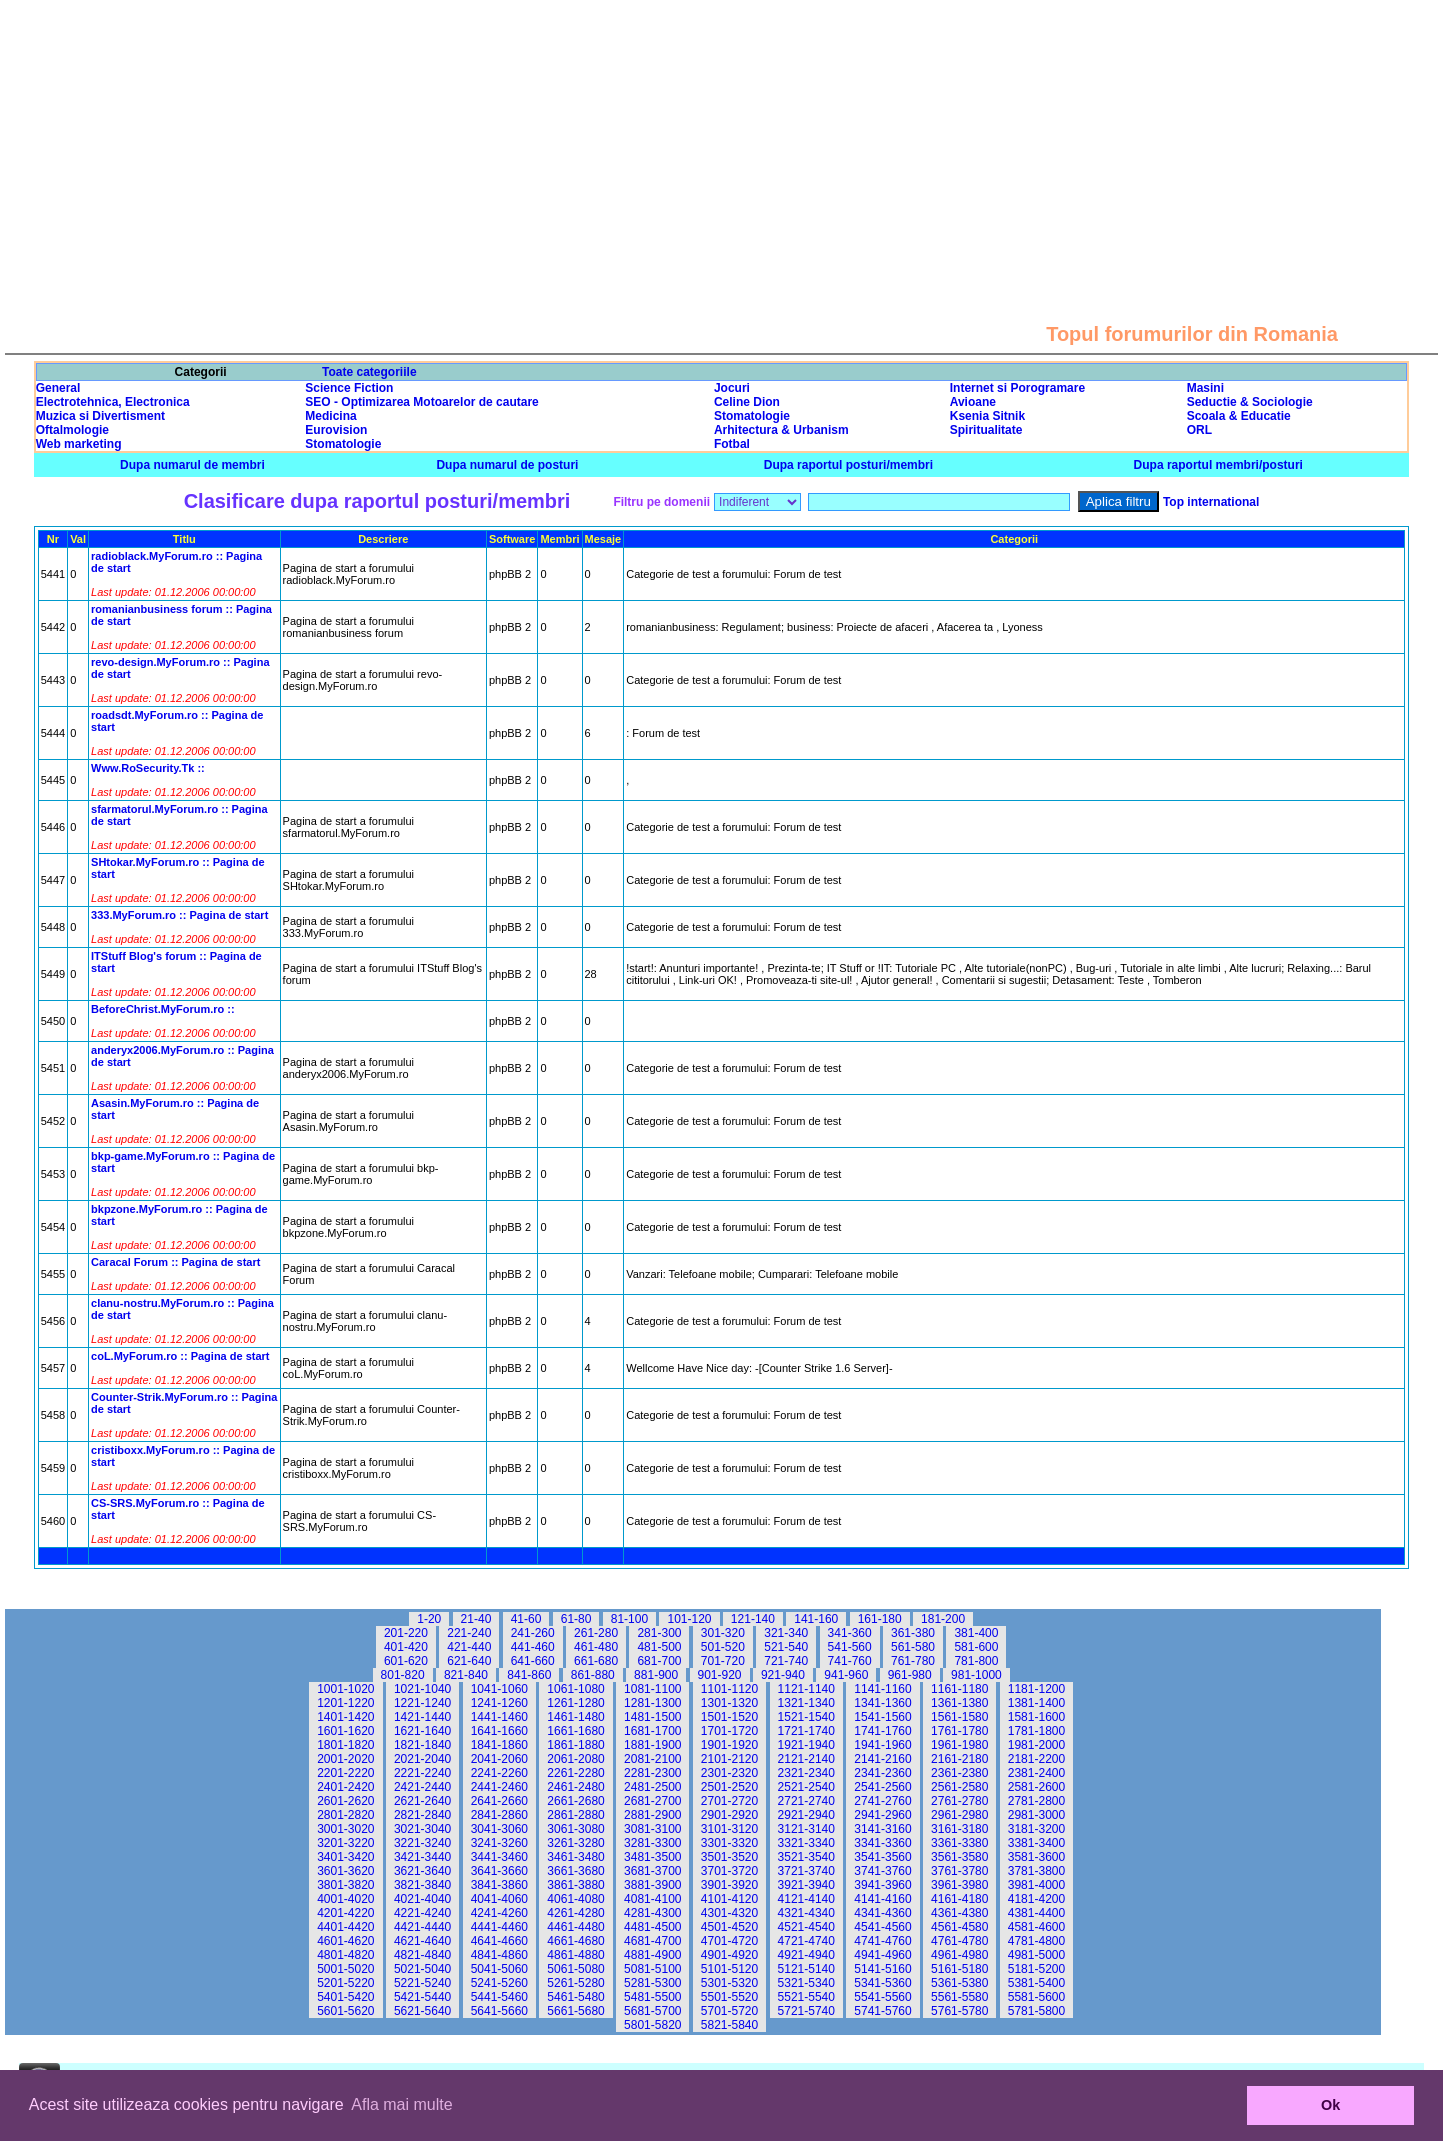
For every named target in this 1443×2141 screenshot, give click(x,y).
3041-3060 (499, 1829)
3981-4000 (1036, 1885)
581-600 (976, 1647)
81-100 (629, 1619)
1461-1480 (575, 1717)
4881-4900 (652, 1955)
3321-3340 (806, 1843)
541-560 (850, 1647)
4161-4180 (959, 1899)
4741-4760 (882, 1941)
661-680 (596, 1661)
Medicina (330, 416)
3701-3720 (729, 1871)
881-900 (656, 1675)
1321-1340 (806, 1703)
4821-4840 (422, 1955)
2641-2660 (499, 1801)
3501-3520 (729, 1857)
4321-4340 (806, 1913)
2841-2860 (499, 1815)
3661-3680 (575, 1871)
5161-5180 (959, 1969)
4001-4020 (345, 1899)
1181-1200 (1036, 1689)
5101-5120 (729, 1969)
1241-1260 (499, 1703)
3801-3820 (345, 1885)
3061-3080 (575, 1829)
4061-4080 (575, 1899)
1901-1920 (729, 1745)
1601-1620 (345, 1731)
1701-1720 (729, 1731)
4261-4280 (575, 1913)
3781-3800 (1036, 1871)
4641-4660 (499, 1941)
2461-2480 (575, 1787)
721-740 (786, 1661)
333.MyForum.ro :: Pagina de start (179, 915)
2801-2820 (345, 1815)
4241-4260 (499, 1913)
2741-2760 (882, 1801)
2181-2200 (1036, 1759)
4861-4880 (575, 1955)
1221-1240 (422, 1703)
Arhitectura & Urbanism (781, 430)
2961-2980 (959, 1815)
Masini (1205, 388)
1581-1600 (1036, 1717)
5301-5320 (729, 1983)
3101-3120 (729, 1829)
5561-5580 (959, 1997)
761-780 (913, 1661)
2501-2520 (729, 1787)
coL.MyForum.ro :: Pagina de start (180, 1356)
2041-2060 (499, 1759)
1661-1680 (575, 1731)
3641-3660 (499, 1871)
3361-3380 (959, 1843)
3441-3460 (499, 1857)
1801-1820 (345, 1745)
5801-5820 (652, 2025)
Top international (1211, 502)
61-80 (576, 1619)
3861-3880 (575, 1885)
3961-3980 (959, 1885)
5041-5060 (499, 1969)
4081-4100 (652, 1899)
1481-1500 (652, 1717)
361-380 (913, 1633)
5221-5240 (422, 1983)
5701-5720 (729, 2011)
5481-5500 (652, 1997)
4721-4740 (806, 1941)
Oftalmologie (72, 430)
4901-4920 (729, 1955)
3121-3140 (806, 1829)
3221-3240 (422, 1843)
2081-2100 (652, 1759)
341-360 (850, 1633)
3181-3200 (1036, 1829)
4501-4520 (729, 1927)
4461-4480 (575, 1927)
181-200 (943, 1619)
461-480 (596, 1647)
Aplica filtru (1118, 501)
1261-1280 (575, 1703)
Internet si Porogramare (1017, 388)
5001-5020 (345, 1969)
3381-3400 (1036, 1843)
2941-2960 (882, 1815)
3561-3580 (959, 1857)
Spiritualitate (986, 430)
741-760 (850, 1661)
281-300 (659, 1633)
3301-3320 (729, 1843)
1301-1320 (729, 1703)
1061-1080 (575, 1689)
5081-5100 (652, 1969)
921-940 (783, 1675)
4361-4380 (959, 1913)
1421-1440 (422, 1717)
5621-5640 (422, 2011)
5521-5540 (806, 1997)
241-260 (533, 1633)
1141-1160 (882, 1689)
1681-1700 (652, 1731)
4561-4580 (959, 1927)
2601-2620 (345, 1801)
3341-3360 (882, 1843)
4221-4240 (422, 1913)
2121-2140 (806, 1759)
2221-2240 (422, 1773)
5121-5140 (806, 1969)
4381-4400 (1036, 1913)
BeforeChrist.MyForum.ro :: (163, 1009)
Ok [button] (1330, 2105)
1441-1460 (499, 1717)
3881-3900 (652, 1885)
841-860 (529, 1675)
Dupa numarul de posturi (507, 465)
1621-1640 (422, 1731)
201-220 (406, 1633)
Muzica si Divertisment (100, 416)
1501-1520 (729, 1717)
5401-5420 (345, 1997)
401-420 (406, 1647)
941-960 (846, 1675)
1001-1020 (345, 1689)
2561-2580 (959, 1787)
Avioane (973, 402)
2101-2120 (729, 1759)
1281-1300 (652, 1703)
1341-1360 (882, 1703)
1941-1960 (882, 1745)
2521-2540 (806, 1787)
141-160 (816, 1619)
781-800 (976, 1661)
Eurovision (336, 430)
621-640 (469, 1661)
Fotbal (732, 444)
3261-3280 (575, 1843)
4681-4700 (652, 1941)
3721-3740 (806, 1871)
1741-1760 (882, 1731)
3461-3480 (575, 1857)
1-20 (429, 1619)
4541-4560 (882, 1927)
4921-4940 (806, 1955)
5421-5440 (422, 1997)
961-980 (910, 1675)
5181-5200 (1036, 1969)
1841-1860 (499, 1745)
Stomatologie (752, 416)
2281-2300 (652, 1773)
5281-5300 (652, 1983)
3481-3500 (652, 1857)
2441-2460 (499, 1787)
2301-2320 (729, 1773)
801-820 (403, 1675)
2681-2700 (652, 1801)
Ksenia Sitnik (987, 416)
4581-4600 (1036, 1927)
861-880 (593, 1675)
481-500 (659, 1647)
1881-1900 (652, 1745)
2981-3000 (1036, 1815)
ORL (1199, 430)
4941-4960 (882, 1955)
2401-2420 (345, 1787)
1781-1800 (1036, 1731)
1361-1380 (959, 1703)
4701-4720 (729, 1941)
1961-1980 (959, 1745)
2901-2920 (729, 1815)
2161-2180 (959, 1759)
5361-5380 (959, 1983)
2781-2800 (1036, 1801)
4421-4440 (422, 1927)
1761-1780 (959, 1731)
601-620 (406, 1661)
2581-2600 (1036, 1787)
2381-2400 (1036, 1773)
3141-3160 (882, 1829)
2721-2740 (806, 1801)
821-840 (466, 1675)
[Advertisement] (722, 140)
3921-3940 (806, 1885)
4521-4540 (806, 1927)
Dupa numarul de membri (192, 465)
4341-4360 (882, 1913)
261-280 (596, 1633)
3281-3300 (652, 1843)
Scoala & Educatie (1239, 416)
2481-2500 (652, 1787)
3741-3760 (882, 1871)
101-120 (689, 1619)
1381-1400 (1036, 1703)
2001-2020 (345, 1759)
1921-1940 (806, 1745)
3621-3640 (422, 1871)
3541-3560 (882, 1857)
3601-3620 (345, 1871)
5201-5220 (345, 1983)
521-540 (786, 1647)
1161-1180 (959, 1689)
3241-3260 (499, 1843)
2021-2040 (422, 1759)
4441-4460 (499, 1927)
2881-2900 (652, 1815)
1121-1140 (806, 1689)
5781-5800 (1036, 2011)
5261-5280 (575, 1983)
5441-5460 (499, 1997)
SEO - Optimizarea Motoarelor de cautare (421, 402)
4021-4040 (422, 1899)
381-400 (976, 1633)
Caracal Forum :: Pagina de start (175, 1262)
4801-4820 (345, 1955)
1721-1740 (806, 1731)
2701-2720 (729, 1801)
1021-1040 (422, 1689)
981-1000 (976, 1675)
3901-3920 (729, 1885)
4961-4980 (959, 1955)
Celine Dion (747, 402)
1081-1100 (652, 1689)
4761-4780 (959, 1941)
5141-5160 (882, 1969)
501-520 (723, 1647)
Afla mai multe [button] (401, 2104)
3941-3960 (882, 1885)
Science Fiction (349, 388)
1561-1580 (959, 1717)
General (58, 388)
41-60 (526, 1619)
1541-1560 (882, 1717)
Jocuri (732, 388)
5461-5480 (575, 1997)
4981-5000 (1036, 1955)
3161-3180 (959, 1829)
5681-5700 (652, 2011)
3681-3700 (652, 1871)
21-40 (476, 1619)
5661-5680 (575, 2011)
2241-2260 (499, 1773)
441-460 (533, 1647)
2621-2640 (422, 1801)
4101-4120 (729, 1899)
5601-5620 (345, 2011)
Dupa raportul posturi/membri (848, 465)
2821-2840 (422, 1815)
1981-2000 (1036, 1745)
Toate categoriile (369, 372)
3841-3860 (499, 1885)
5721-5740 (806, 2011)
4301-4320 (729, 1913)
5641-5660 (499, 2011)
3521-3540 (806, 1857)
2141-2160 (882, 1759)
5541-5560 (882, 1997)
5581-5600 (1036, 1997)
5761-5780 (959, 2011)
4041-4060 (499, 1899)
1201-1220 (345, 1703)
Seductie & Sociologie (1250, 402)
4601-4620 (345, 1941)
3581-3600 (1036, 1857)
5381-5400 (1036, 1983)
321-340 (786, 1633)
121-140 (753, 1619)
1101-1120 (729, 1689)
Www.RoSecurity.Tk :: (148, 768)
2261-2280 (575, 1773)
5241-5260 (499, 1983)
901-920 (720, 1675)
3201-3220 (345, 1843)
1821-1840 (422, 1745)
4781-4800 (1036, 1941)
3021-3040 (422, 1829)
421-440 (469, 1647)
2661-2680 (575, 1801)
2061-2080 (575, 1759)
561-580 (913, 1647)
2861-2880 (575, 1815)
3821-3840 (422, 1885)
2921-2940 (806, 1815)
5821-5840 (729, 2025)
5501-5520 (729, 1997)
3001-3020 (345, 1829)
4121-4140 (806, 1899)
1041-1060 (499, 1689)
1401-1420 (345, 1717)
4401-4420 (345, 1927)
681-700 (659, 1661)
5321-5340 (806, 1983)
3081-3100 (652, 1829)
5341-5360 (882, 1983)
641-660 (533, 1661)
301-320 (723, 1633)
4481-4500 (652, 1927)
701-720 (723, 1661)
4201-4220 (345, 1913)
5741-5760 (882, 2011)
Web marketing (79, 444)
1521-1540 (806, 1717)
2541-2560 (882, 1787)
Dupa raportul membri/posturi (1218, 465)
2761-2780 (959, 1801)
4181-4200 (1036, 1899)
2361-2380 (959, 1773)
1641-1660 (499, 1731)
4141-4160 (882, 1899)
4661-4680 (575, 1941)
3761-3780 (959, 1871)
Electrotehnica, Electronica (113, 402)
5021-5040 (422, 1969)
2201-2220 (345, 1773)
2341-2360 (882, 1773)
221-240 (469, 1633)
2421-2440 (422, 1787)
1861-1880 (575, 1745)
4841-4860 (499, 1955)
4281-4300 (652, 1913)
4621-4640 (422, 1941)
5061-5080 (575, 1969)
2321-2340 (806, 1773)
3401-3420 (345, 1857)
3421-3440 (422, 1857)
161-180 (880, 1619)
